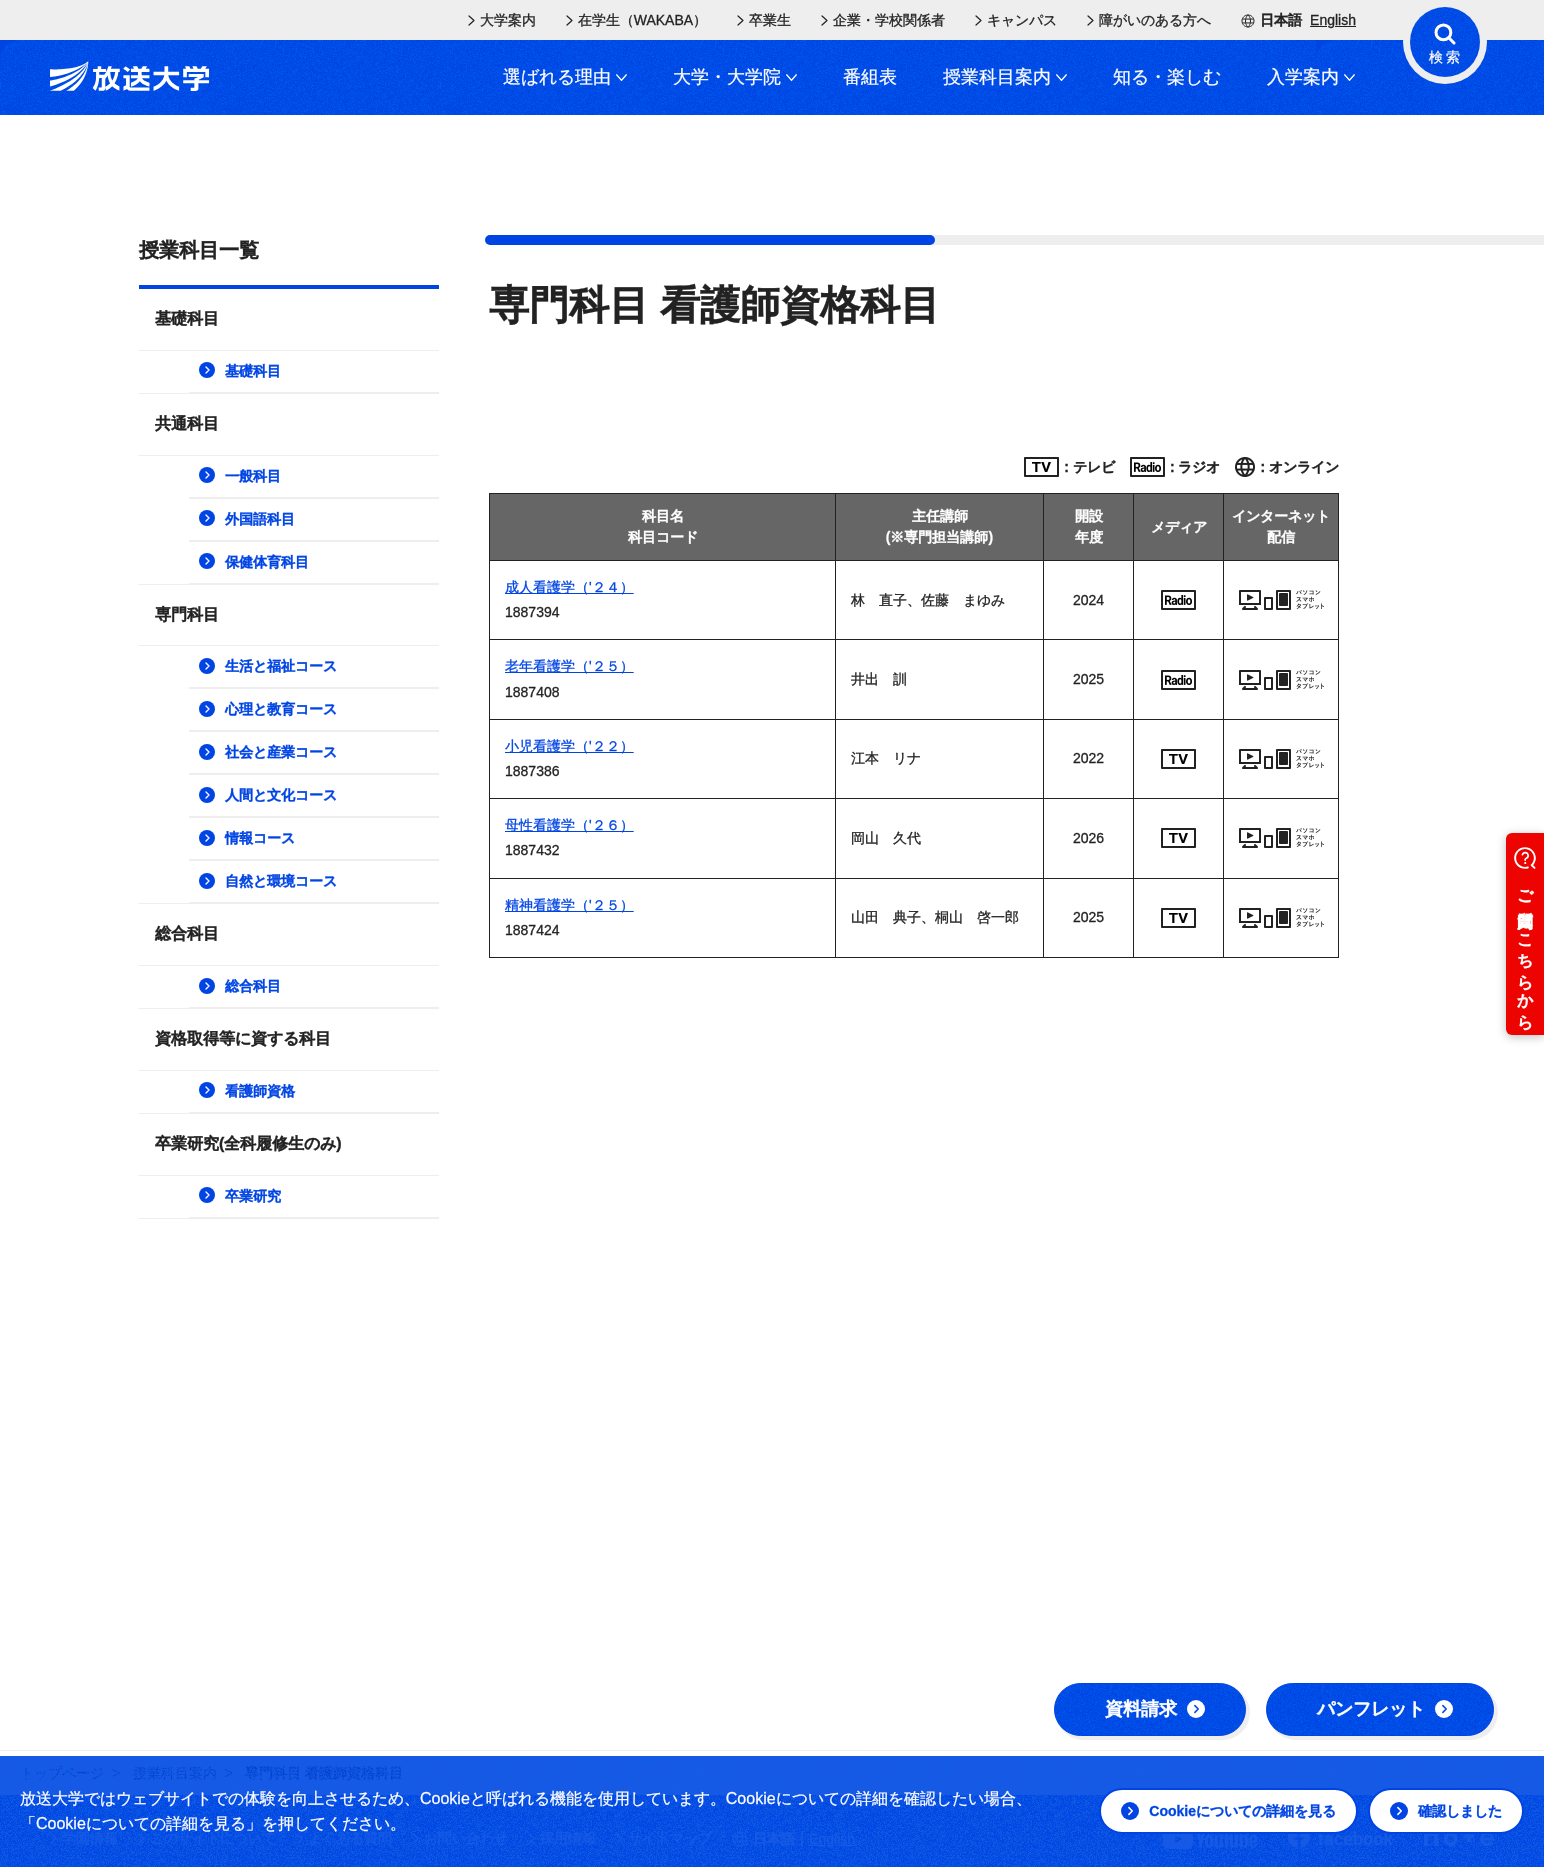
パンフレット (1385, 1709)
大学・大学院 (735, 77)
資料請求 (1155, 1709)
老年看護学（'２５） (569, 666)
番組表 (870, 77)
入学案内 (1311, 77)
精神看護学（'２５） (569, 905)
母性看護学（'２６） (569, 825)
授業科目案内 (1005, 77)
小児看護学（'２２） (569, 746)
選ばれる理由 (565, 77)
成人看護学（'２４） (569, 587)
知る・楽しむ (1167, 77)
